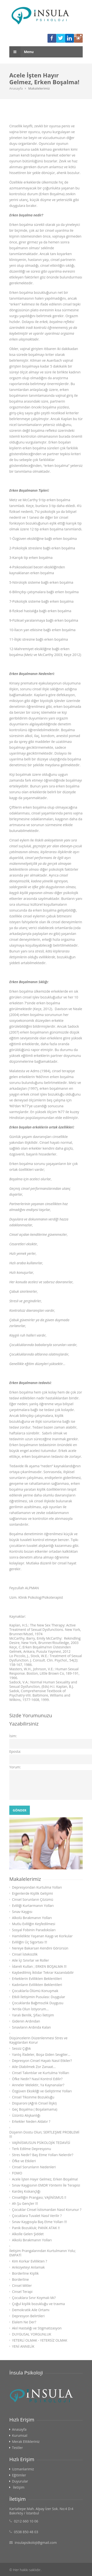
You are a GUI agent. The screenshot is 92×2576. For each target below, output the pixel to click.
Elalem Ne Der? (24, 2322)
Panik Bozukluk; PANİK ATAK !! (36, 2228)
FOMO (17, 2173)
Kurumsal (19, 2435)
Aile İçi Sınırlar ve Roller (30, 1960)
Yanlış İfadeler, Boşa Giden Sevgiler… (41, 2054)
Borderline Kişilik (25, 2273)
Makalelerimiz (39, 88)
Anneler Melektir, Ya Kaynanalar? (38, 2085)
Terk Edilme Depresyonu (31, 2149)
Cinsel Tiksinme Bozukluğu (33, 2097)
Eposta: (15, 1751)
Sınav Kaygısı (22, 1912)
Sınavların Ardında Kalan (31, 2027)
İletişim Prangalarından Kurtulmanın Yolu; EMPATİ (42, 2253)
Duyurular (20, 2481)
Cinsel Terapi (22, 2292)
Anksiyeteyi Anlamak (28, 2267)
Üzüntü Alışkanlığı (26, 2115)
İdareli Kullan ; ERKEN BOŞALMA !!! (39, 1966)
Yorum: (15, 1767)
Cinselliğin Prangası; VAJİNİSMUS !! (39, 2197)
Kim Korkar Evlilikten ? (29, 2261)
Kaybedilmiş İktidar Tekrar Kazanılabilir (43, 1972)
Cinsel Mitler (22, 2285)
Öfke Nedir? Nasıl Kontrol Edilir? (37, 2079)
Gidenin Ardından (26, 2021)
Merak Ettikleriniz (26, 2441)
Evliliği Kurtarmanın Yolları (33, 1905)
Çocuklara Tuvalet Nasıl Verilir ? (37, 2216)
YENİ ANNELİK (23, 2346)
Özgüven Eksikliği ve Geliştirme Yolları (42, 2091)
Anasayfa (16, 88)
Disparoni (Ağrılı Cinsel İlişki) (34, 2103)
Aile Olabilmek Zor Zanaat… (34, 2067)
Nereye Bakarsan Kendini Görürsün (40, 1948)
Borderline (20, 2279)
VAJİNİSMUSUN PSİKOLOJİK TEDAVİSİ (41, 2143)
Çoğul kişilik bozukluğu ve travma (38, 2304)
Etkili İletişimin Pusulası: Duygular (38, 1997)
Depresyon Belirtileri (28, 2316)
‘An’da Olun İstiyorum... (30, 2009)
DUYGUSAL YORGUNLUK (31, 2334)
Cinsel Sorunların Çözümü (32, 1899)
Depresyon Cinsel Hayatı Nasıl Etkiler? (42, 2061)
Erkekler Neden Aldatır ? (31, 2121)
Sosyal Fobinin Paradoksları (34, 1930)
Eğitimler (19, 2475)
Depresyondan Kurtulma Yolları (37, 1887)
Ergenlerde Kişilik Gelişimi (32, 1893)
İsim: (13, 1736)
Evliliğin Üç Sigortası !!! (29, 1942)
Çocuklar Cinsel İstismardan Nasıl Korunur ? (46, 2209)
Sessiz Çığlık (21, 2048)
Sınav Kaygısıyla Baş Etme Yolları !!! (39, 2222)
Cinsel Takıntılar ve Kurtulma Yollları (40, 2073)
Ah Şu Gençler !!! (25, 2203)
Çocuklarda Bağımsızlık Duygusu (37, 2003)
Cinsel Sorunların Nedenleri (34, 2167)
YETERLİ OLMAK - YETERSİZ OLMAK (39, 2340)
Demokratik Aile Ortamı (30, 2310)
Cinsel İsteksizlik (25, 1954)
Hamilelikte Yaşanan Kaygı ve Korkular (42, 1936)
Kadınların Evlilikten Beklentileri (37, 1985)
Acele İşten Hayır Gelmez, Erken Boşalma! (45, 2179)
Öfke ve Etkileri (24, 2161)
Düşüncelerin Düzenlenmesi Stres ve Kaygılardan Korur (38, 2040)
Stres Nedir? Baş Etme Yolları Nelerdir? (42, 2155)
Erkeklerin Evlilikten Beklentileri (37, 1978)
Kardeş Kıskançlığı (26, 2191)
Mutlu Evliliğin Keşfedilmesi (33, 1924)
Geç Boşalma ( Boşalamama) (34, 2109)
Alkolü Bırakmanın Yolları (32, 1918)
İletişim (18, 2487)
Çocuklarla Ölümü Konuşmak (35, 1991)
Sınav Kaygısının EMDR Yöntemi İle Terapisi (46, 2185)
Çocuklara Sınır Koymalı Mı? (34, 2298)
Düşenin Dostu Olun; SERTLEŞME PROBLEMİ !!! (44, 2134)
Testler (17, 2448)
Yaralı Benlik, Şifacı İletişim (33, 2015)
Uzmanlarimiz (23, 2469)
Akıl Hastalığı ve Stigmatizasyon (37, 2328)
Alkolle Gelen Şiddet (28, 2234)
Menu (21, 51)
